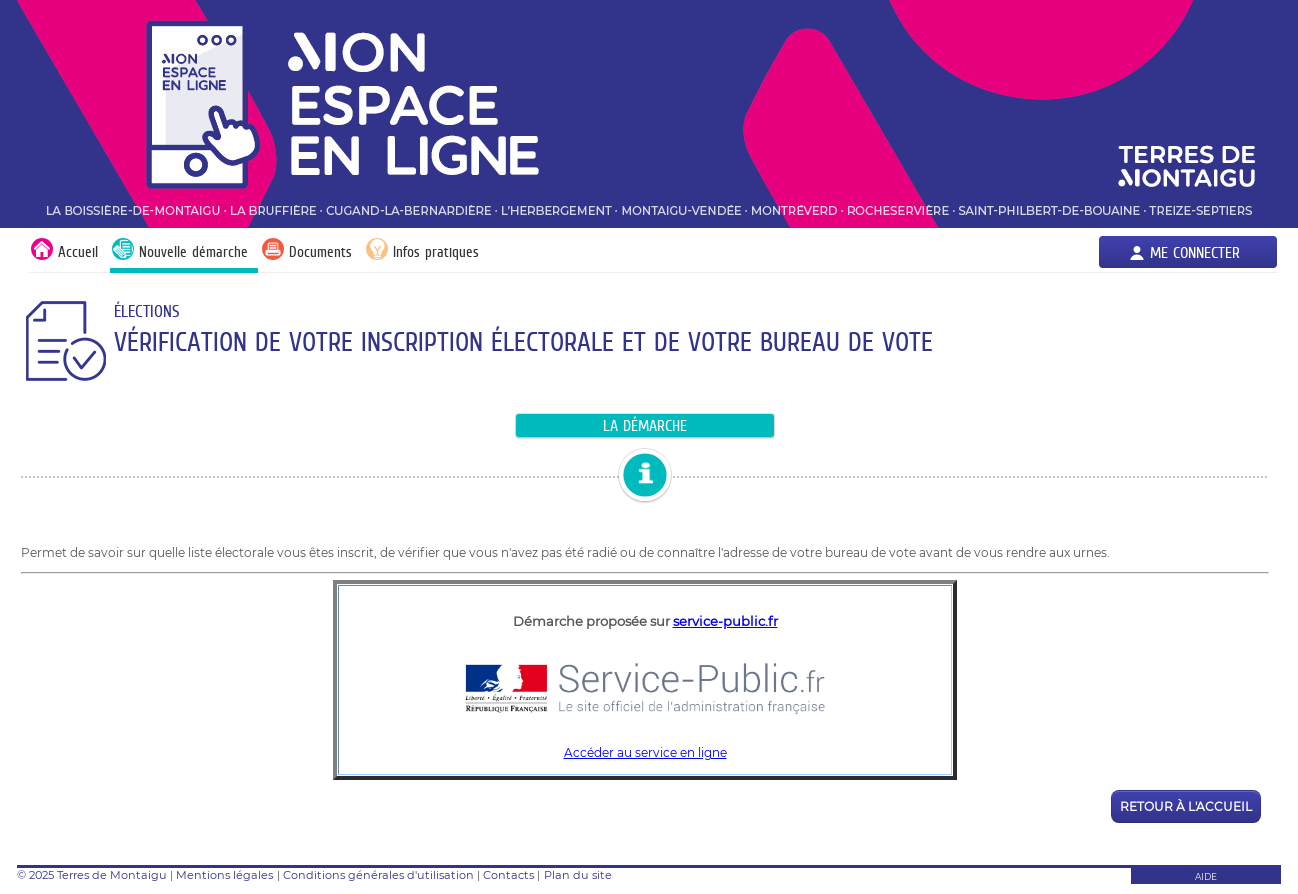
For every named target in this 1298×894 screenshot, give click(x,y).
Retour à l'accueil (1186, 806)
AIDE (1206, 876)
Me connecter (1195, 252)
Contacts (508, 875)
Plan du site (578, 875)
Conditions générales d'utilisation (378, 875)
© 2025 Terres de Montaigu (92, 875)
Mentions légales (224, 875)
